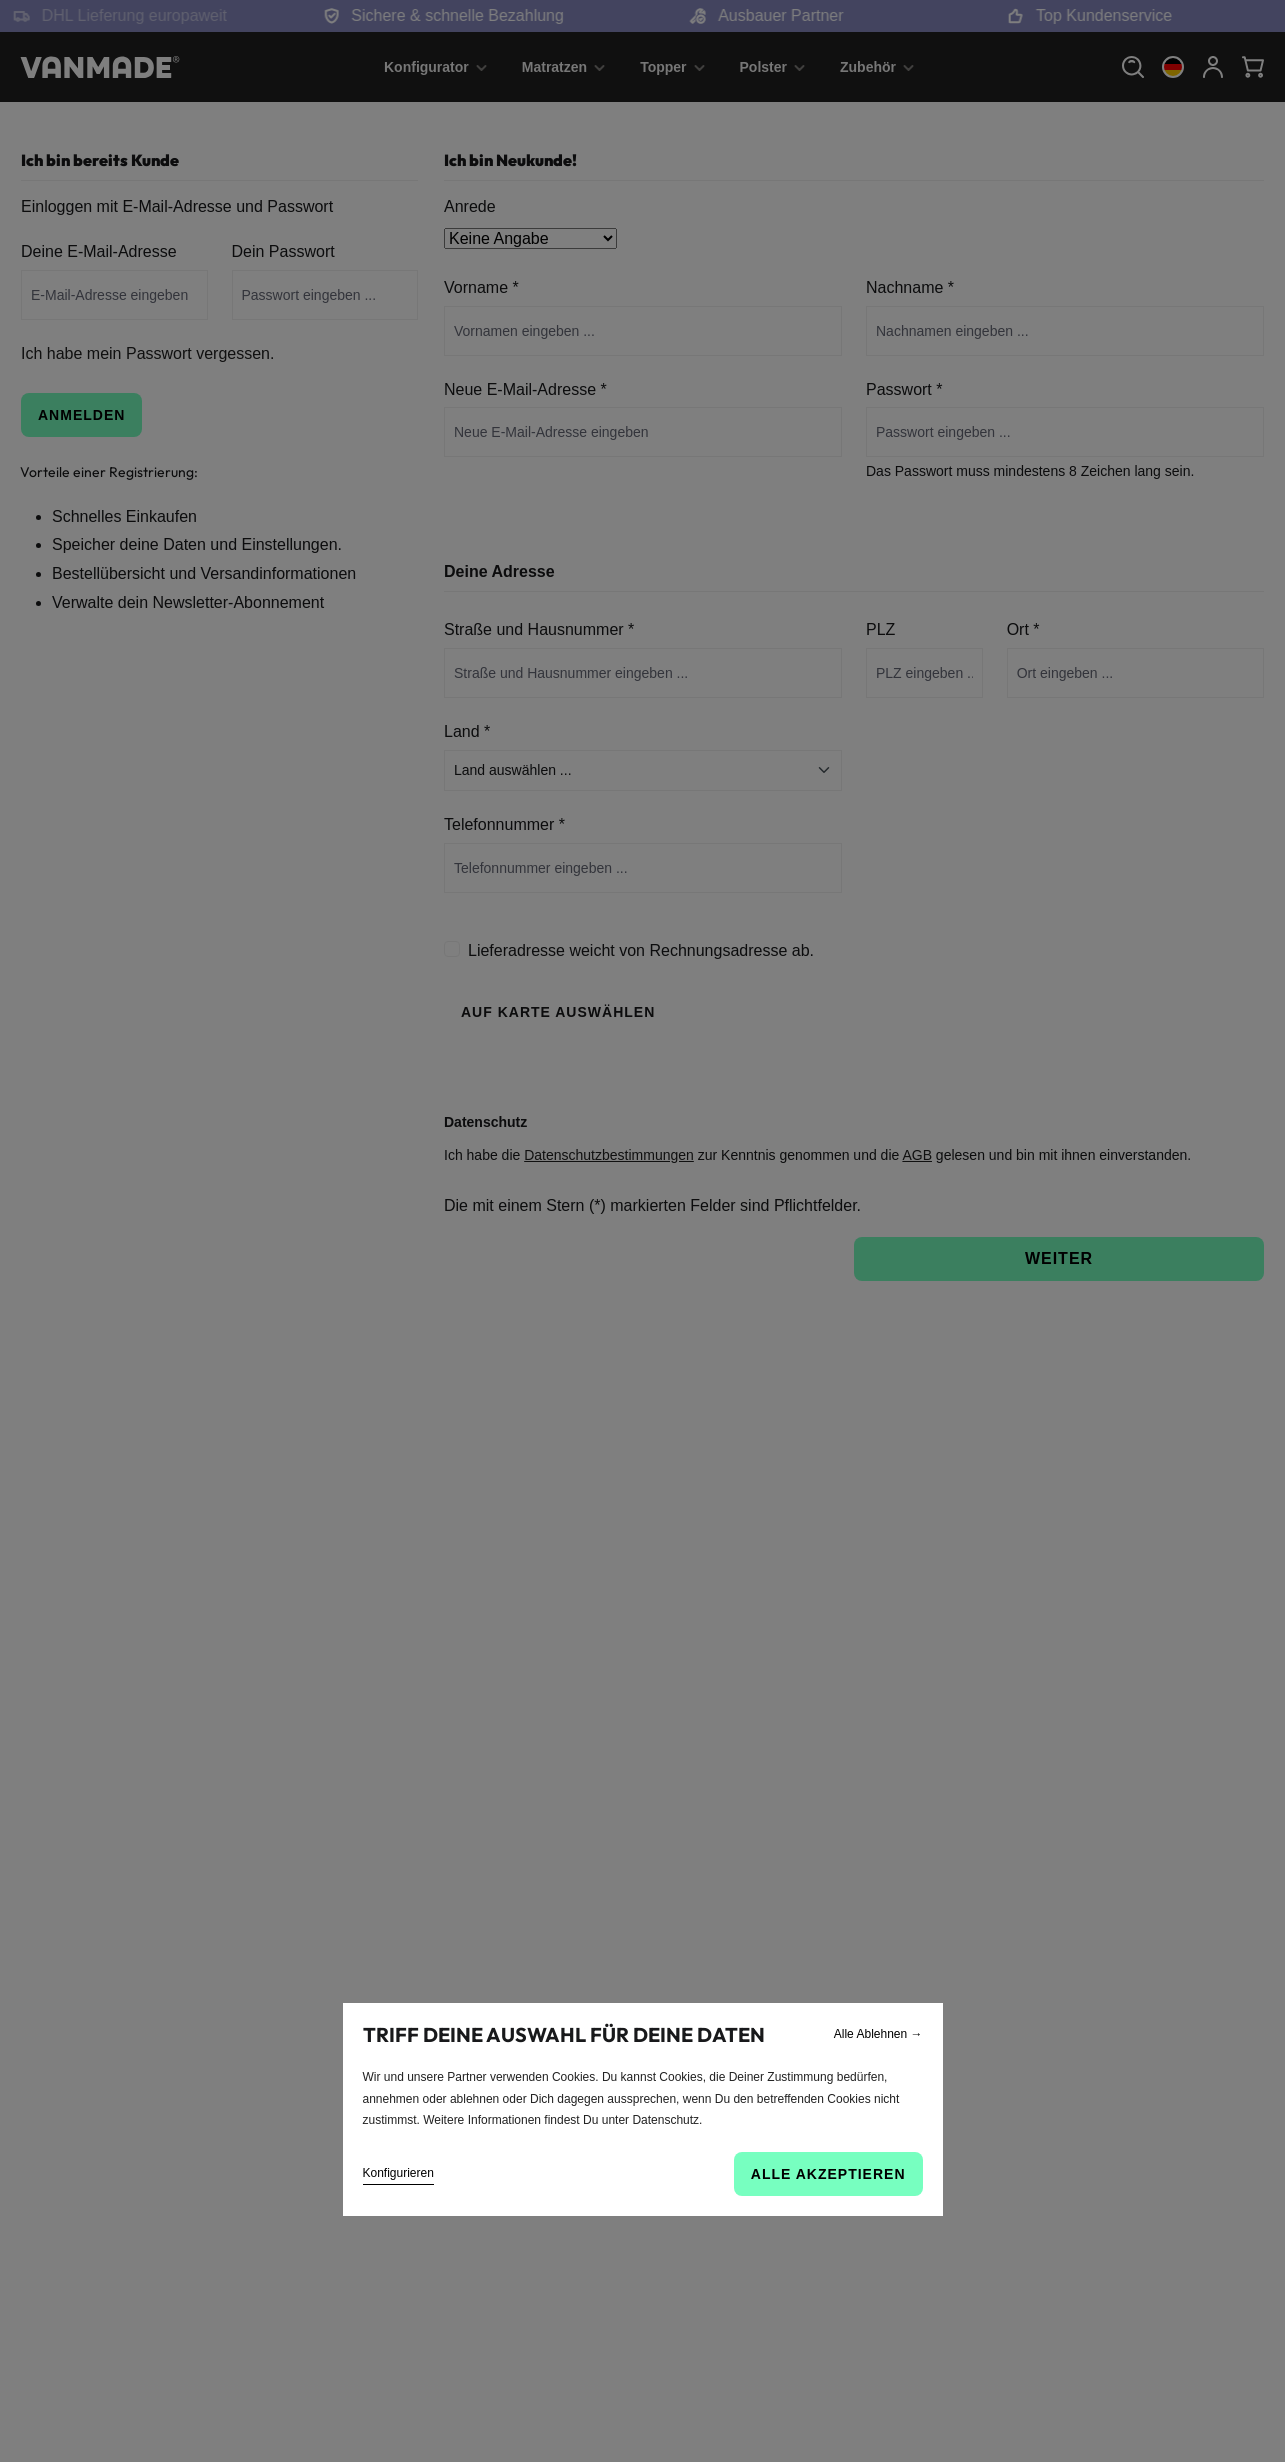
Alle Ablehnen (878, 2034)
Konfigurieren (398, 2173)
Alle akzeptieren (828, 2174)
